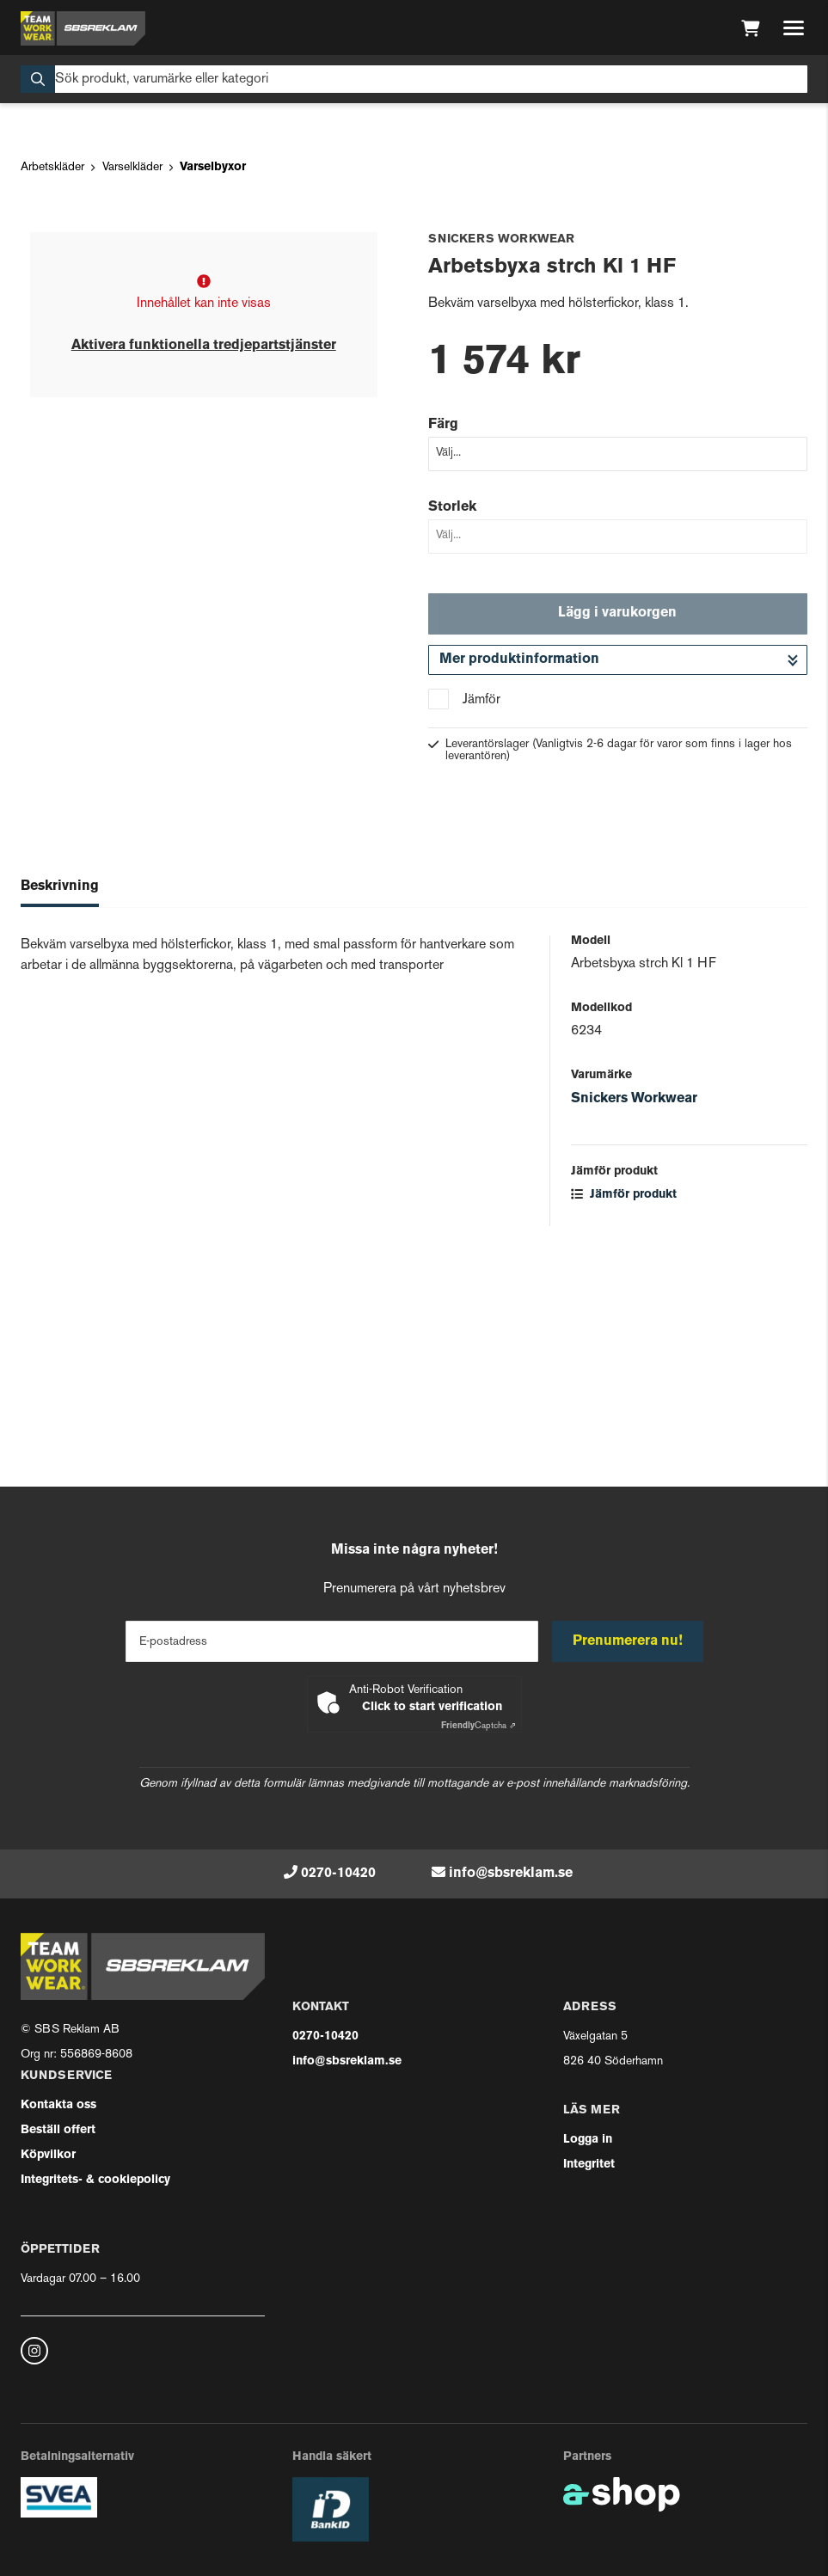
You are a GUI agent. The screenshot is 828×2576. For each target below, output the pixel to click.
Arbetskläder (52, 387)
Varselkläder (132, 387)
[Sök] (414, 79)
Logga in (587, 2139)
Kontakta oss (58, 2105)
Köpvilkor (48, 2155)
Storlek (452, 727)
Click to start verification (432, 1707)
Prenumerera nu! (628, 1641)
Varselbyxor (213, 387)
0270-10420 (338, 1874)
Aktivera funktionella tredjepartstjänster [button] (203, 566)
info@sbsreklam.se (511, 1874)
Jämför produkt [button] (624, 1414)
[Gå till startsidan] (83, 28)
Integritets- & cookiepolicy (95, 2180)
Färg (443, 644)
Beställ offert (58, 2130)
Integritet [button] (589, 2164)
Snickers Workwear (634, 1318)
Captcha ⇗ (478, 1726)
